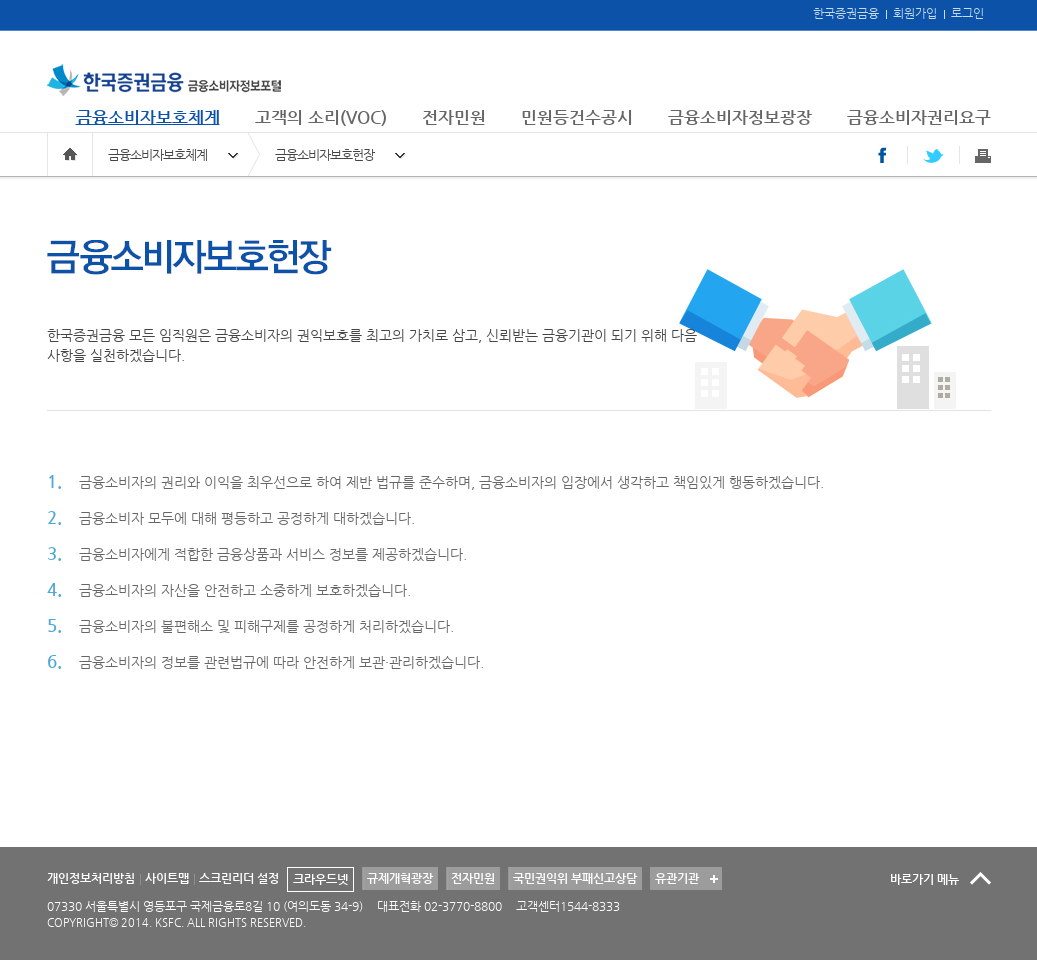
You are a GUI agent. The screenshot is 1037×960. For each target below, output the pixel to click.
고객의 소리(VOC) (321, 117)
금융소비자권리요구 (919, 117)
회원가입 (915, 13)
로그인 (967, 13)
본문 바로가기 (0, 0)
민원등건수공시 (577, 117)
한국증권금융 (846, 13)
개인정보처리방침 (91, 878)
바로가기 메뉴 (924, 879)
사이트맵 (167, 878)
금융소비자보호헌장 (324, 154)
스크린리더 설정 (239, 878)
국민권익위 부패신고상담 (575, 878)
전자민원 (454, 117)
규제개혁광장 (400, 878)
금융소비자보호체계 (148, 117)
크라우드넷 (320, 879)
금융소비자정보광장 (740, 117)
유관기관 (674, 876)
